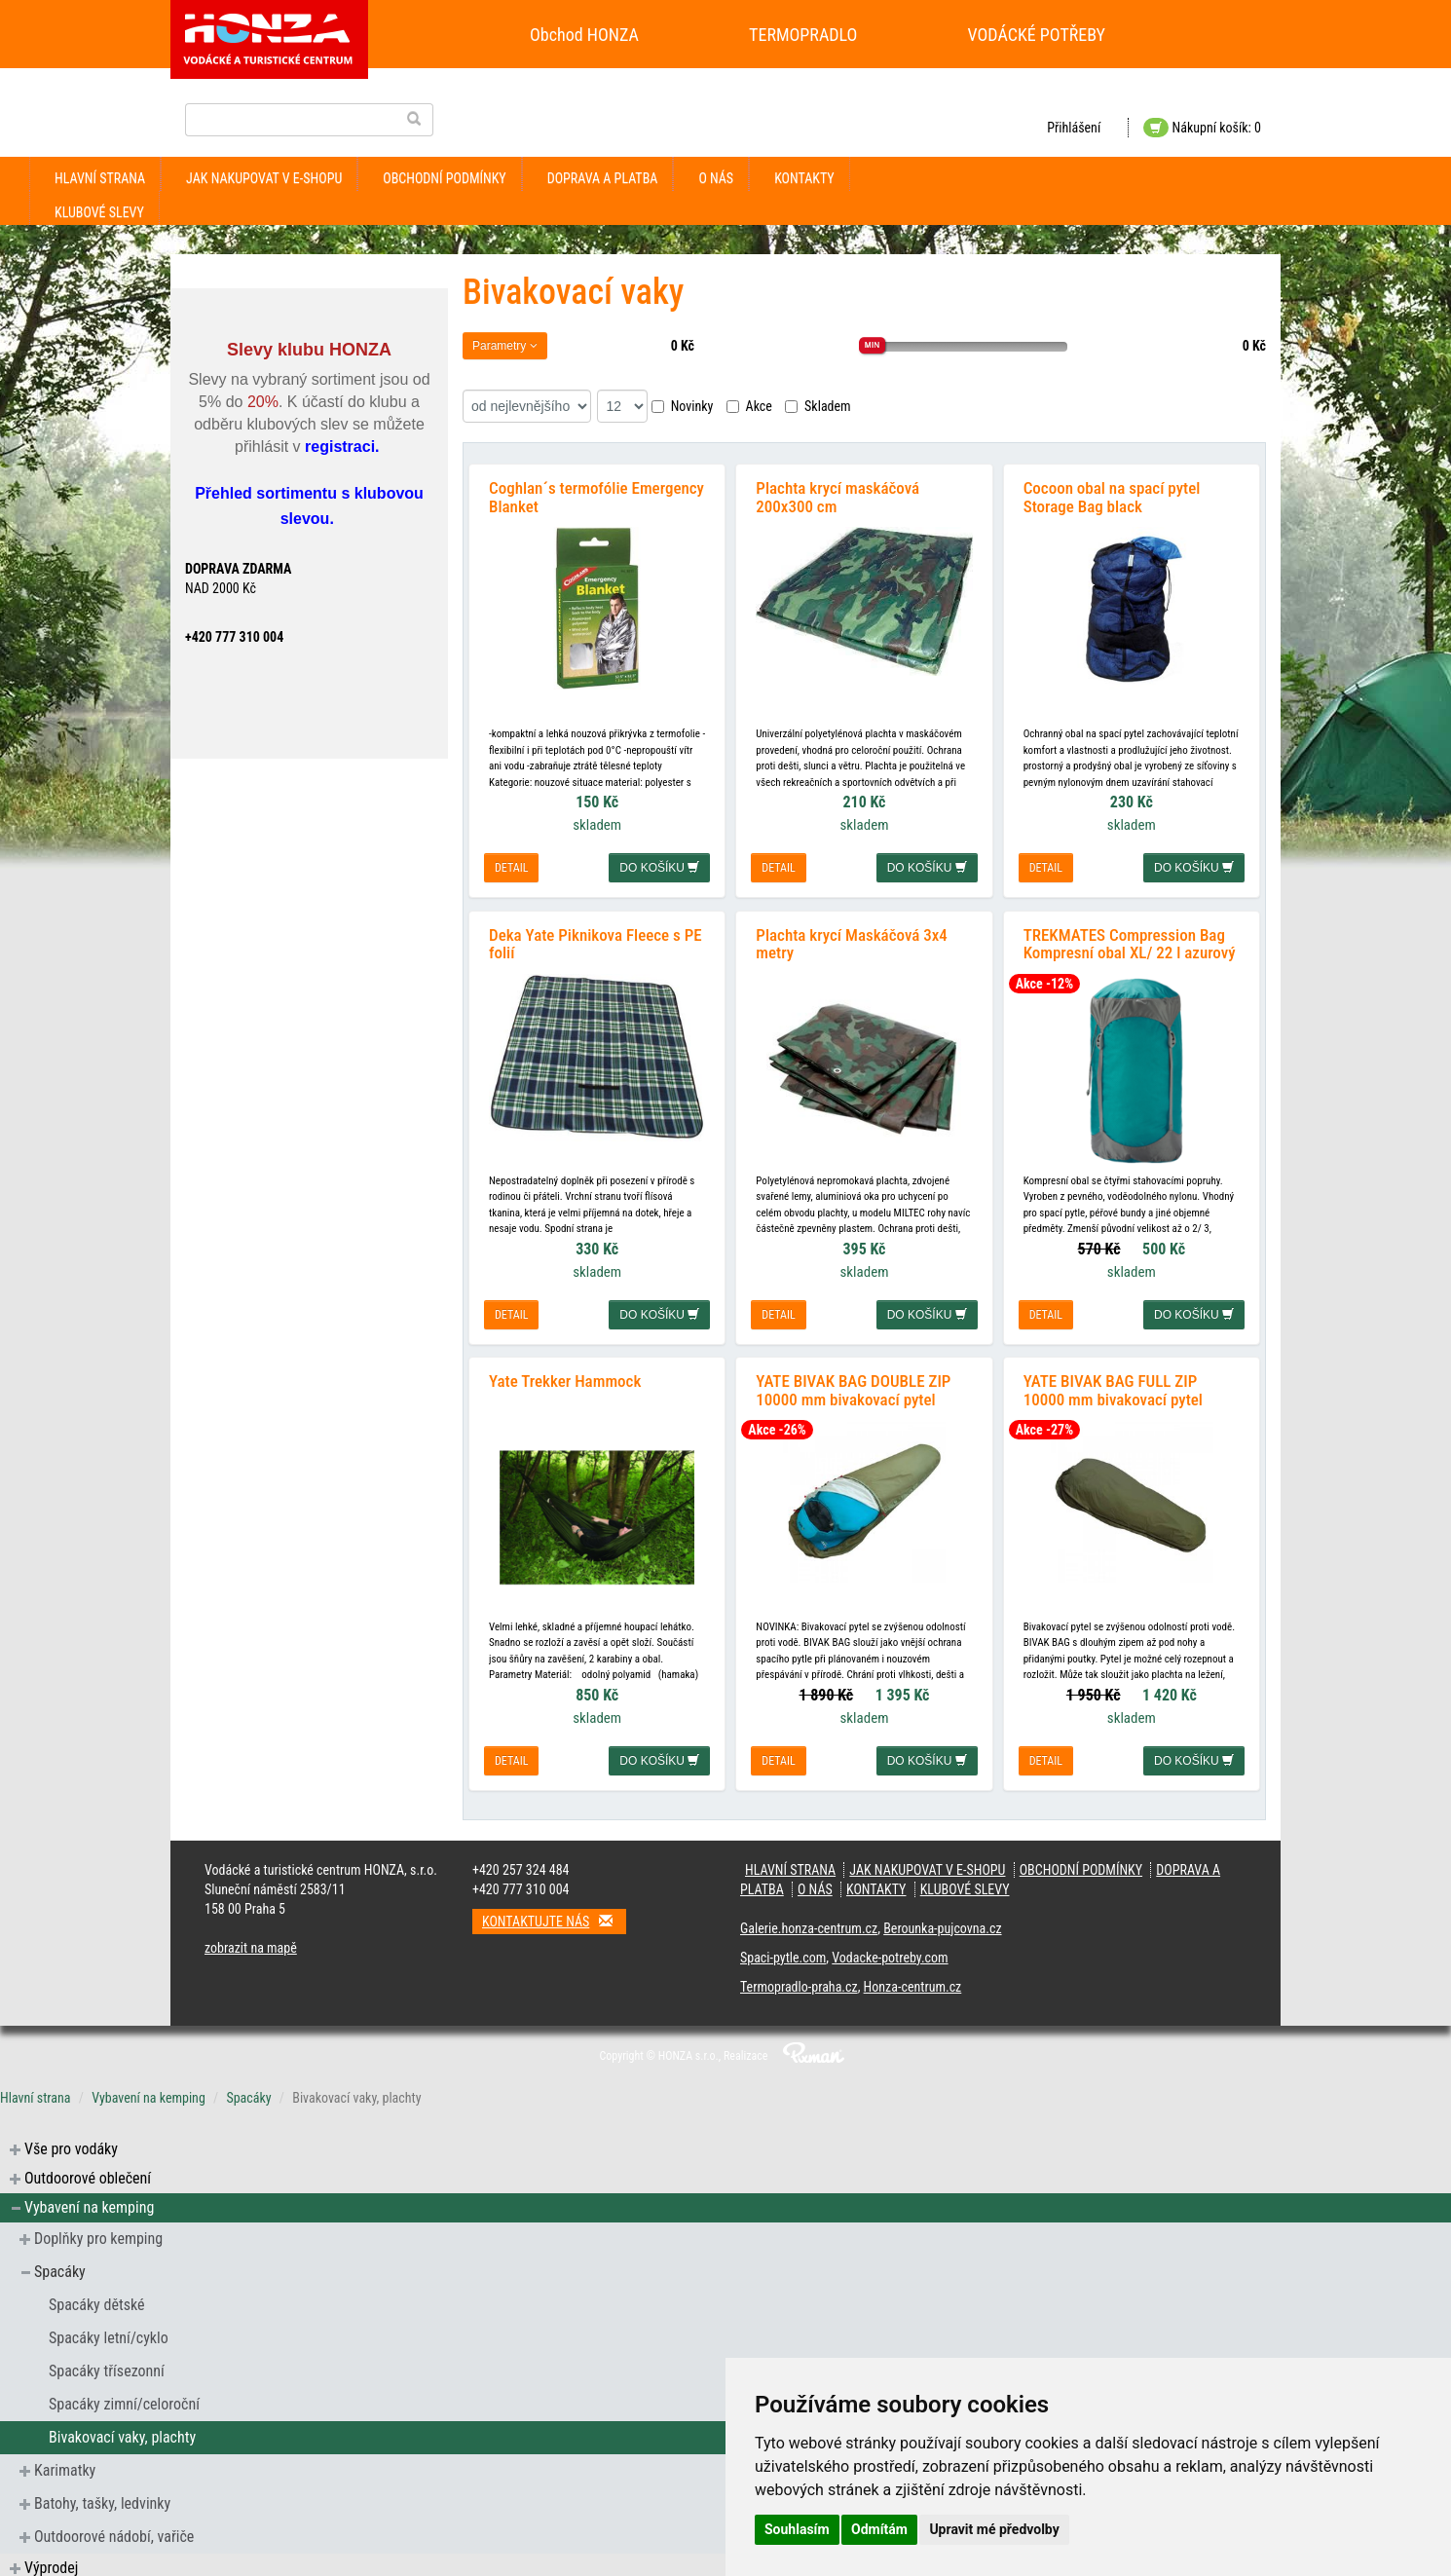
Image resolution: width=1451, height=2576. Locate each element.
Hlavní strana (100, 178)
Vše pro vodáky (71, 2142)
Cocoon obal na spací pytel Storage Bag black (1112, 495)
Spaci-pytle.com (783, 1951)
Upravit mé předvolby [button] (994, 2529)
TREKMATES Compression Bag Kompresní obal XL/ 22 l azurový (1129, 939)
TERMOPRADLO (803, 34)
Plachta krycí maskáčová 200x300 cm (837, 495)
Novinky (682, 406)
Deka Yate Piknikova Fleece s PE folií (595, 939)
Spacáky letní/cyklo (108, 2331)
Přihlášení (1073, 127)
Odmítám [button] (879, 2529)
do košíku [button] (659, 866)
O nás (715, 178)
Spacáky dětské (96, 2298)
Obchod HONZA (584, 34)
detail (511, 866)
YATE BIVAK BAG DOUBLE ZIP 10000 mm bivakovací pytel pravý (853, 1392)
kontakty (804, 178)
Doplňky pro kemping (98, 2231)
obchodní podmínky (444, 178)
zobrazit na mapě (251, 1941)
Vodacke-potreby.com (890, 1951)
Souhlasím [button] (797, 2529)
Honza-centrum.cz (913, 1980)
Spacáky (248, 2091)
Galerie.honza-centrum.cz (808, 1921)
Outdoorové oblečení (87, 2171)
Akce (749, 406)
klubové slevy (99, 212)
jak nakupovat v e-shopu (264, 178)
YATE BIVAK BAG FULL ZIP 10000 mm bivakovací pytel (1113, 1383)
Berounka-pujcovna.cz (942, 1921)
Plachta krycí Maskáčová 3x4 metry (851, 939)
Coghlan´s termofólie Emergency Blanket (596, 495)
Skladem (818, 406)
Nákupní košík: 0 (1202, 127)
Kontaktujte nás (554, 1914)
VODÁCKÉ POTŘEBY (1037, 34)
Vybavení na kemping (148, 2091)
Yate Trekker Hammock (565, 1374)
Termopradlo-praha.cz (799, 1980)
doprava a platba (602, 178)
